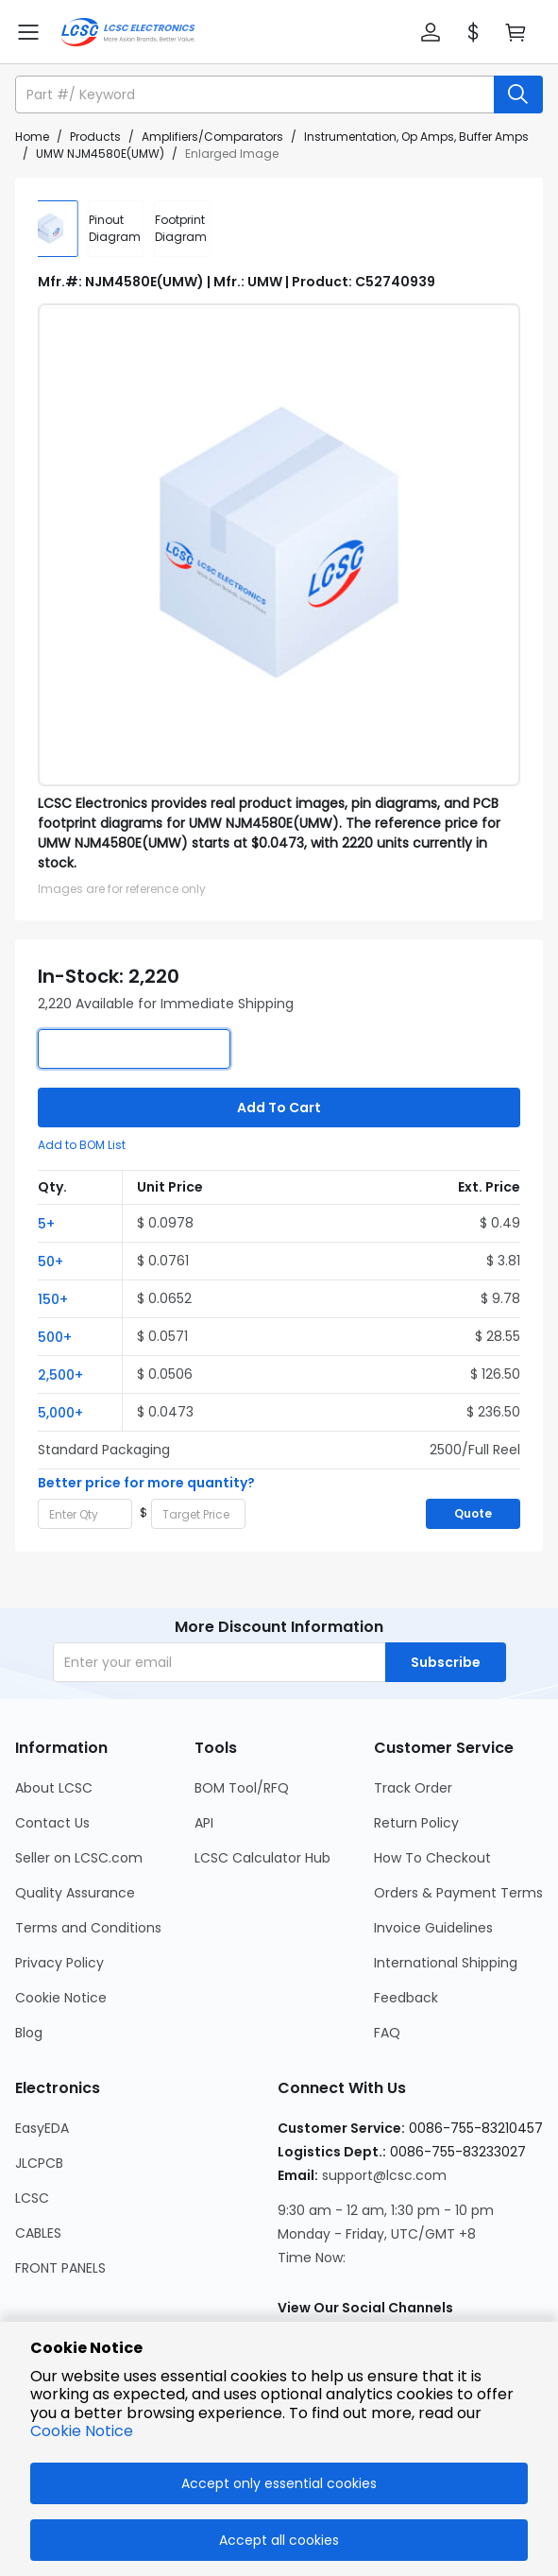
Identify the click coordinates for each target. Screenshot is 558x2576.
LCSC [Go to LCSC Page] (32, 2198)
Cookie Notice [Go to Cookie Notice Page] (61, 1997)
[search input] (256, 94)
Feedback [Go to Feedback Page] (406, 1997)
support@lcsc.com (384, 2175)
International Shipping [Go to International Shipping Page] (445, 1962)
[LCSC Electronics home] (127, 32)
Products (95, 137)
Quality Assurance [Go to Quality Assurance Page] (75, 1892)
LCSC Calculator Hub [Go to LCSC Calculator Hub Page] (262, 1857)
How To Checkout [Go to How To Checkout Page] (432, 1857)
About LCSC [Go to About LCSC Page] (54, 1787)
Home (32, 137)
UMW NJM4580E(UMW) (100, 154)
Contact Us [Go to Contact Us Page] (52, 1822)
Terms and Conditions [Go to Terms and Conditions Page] (88, 1927)
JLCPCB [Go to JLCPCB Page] (39, 2163)
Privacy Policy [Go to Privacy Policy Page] (59, 1962)
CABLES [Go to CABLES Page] (38, 2233)
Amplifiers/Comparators (212, 137)
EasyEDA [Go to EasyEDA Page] (42, 2128)
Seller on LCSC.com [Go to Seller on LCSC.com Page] (79, 1857)
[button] (430, 32)
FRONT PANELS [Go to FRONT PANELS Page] (60, 2267)
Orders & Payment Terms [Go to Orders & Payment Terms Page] (458, 1892)
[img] (66, 228)
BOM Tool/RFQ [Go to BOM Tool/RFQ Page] (241, 1787)
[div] (132, 228)
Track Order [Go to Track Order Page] (413, 1787)
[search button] (518, 94)
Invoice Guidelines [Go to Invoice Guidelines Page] (433, 1927)
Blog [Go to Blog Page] (28, 2032)
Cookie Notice (81, 2431)
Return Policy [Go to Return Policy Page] (416, 1822)
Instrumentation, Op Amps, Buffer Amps (416, 137)
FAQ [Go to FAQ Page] (387, 2032)
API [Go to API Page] (203, 1822)
